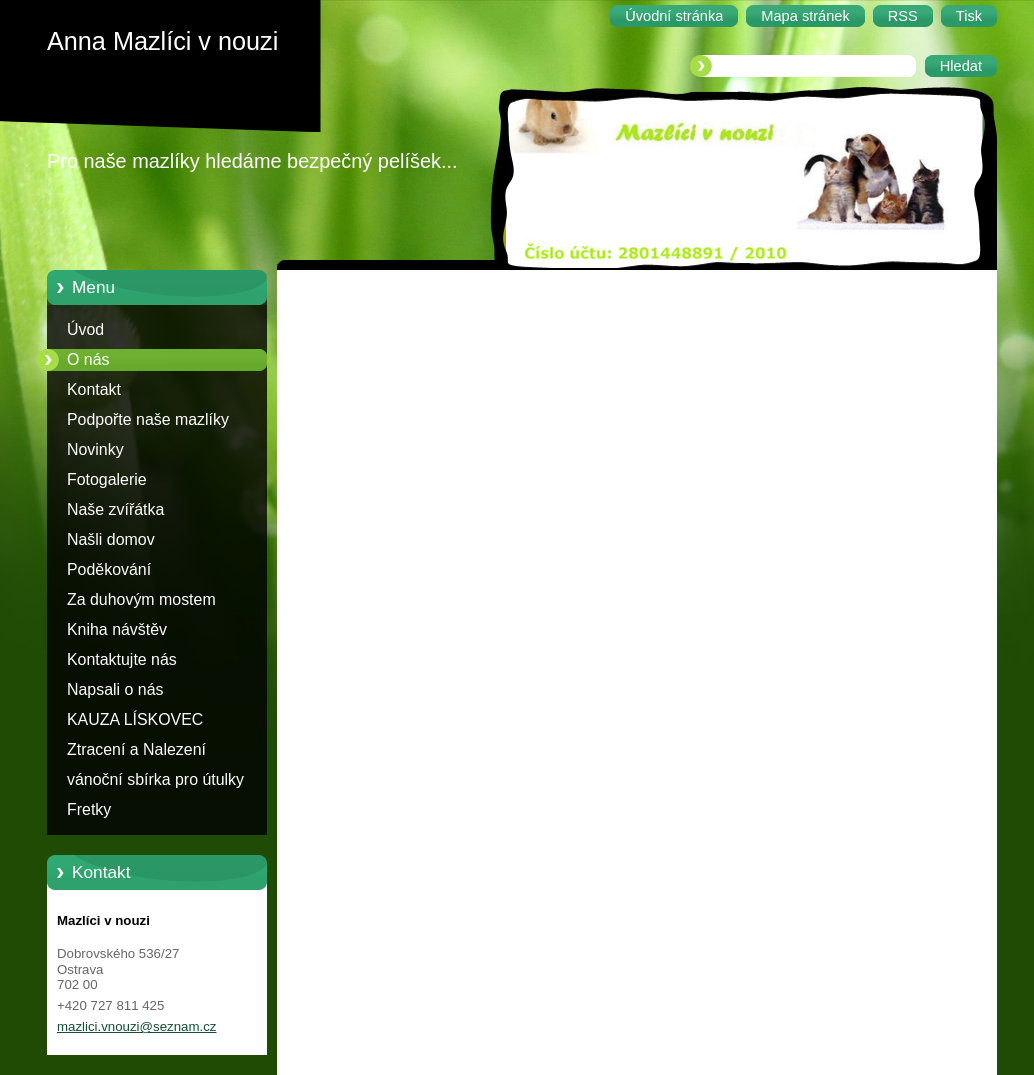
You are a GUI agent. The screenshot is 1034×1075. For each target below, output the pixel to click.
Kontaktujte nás (122, 659)
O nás (88, 359)
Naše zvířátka (115, 509)
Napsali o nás (115, 689)
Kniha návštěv (117, 629)
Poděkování (109, 569)
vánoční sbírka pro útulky (155, 779)
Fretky (89, 809)
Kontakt (94, 389)
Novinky (95, 449)
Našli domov (111, 539)
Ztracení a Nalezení (136, 749)
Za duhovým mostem (141, 599)
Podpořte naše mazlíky (148, 419)
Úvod (85, 329)
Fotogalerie (107, 479)
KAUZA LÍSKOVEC (135, 719)
